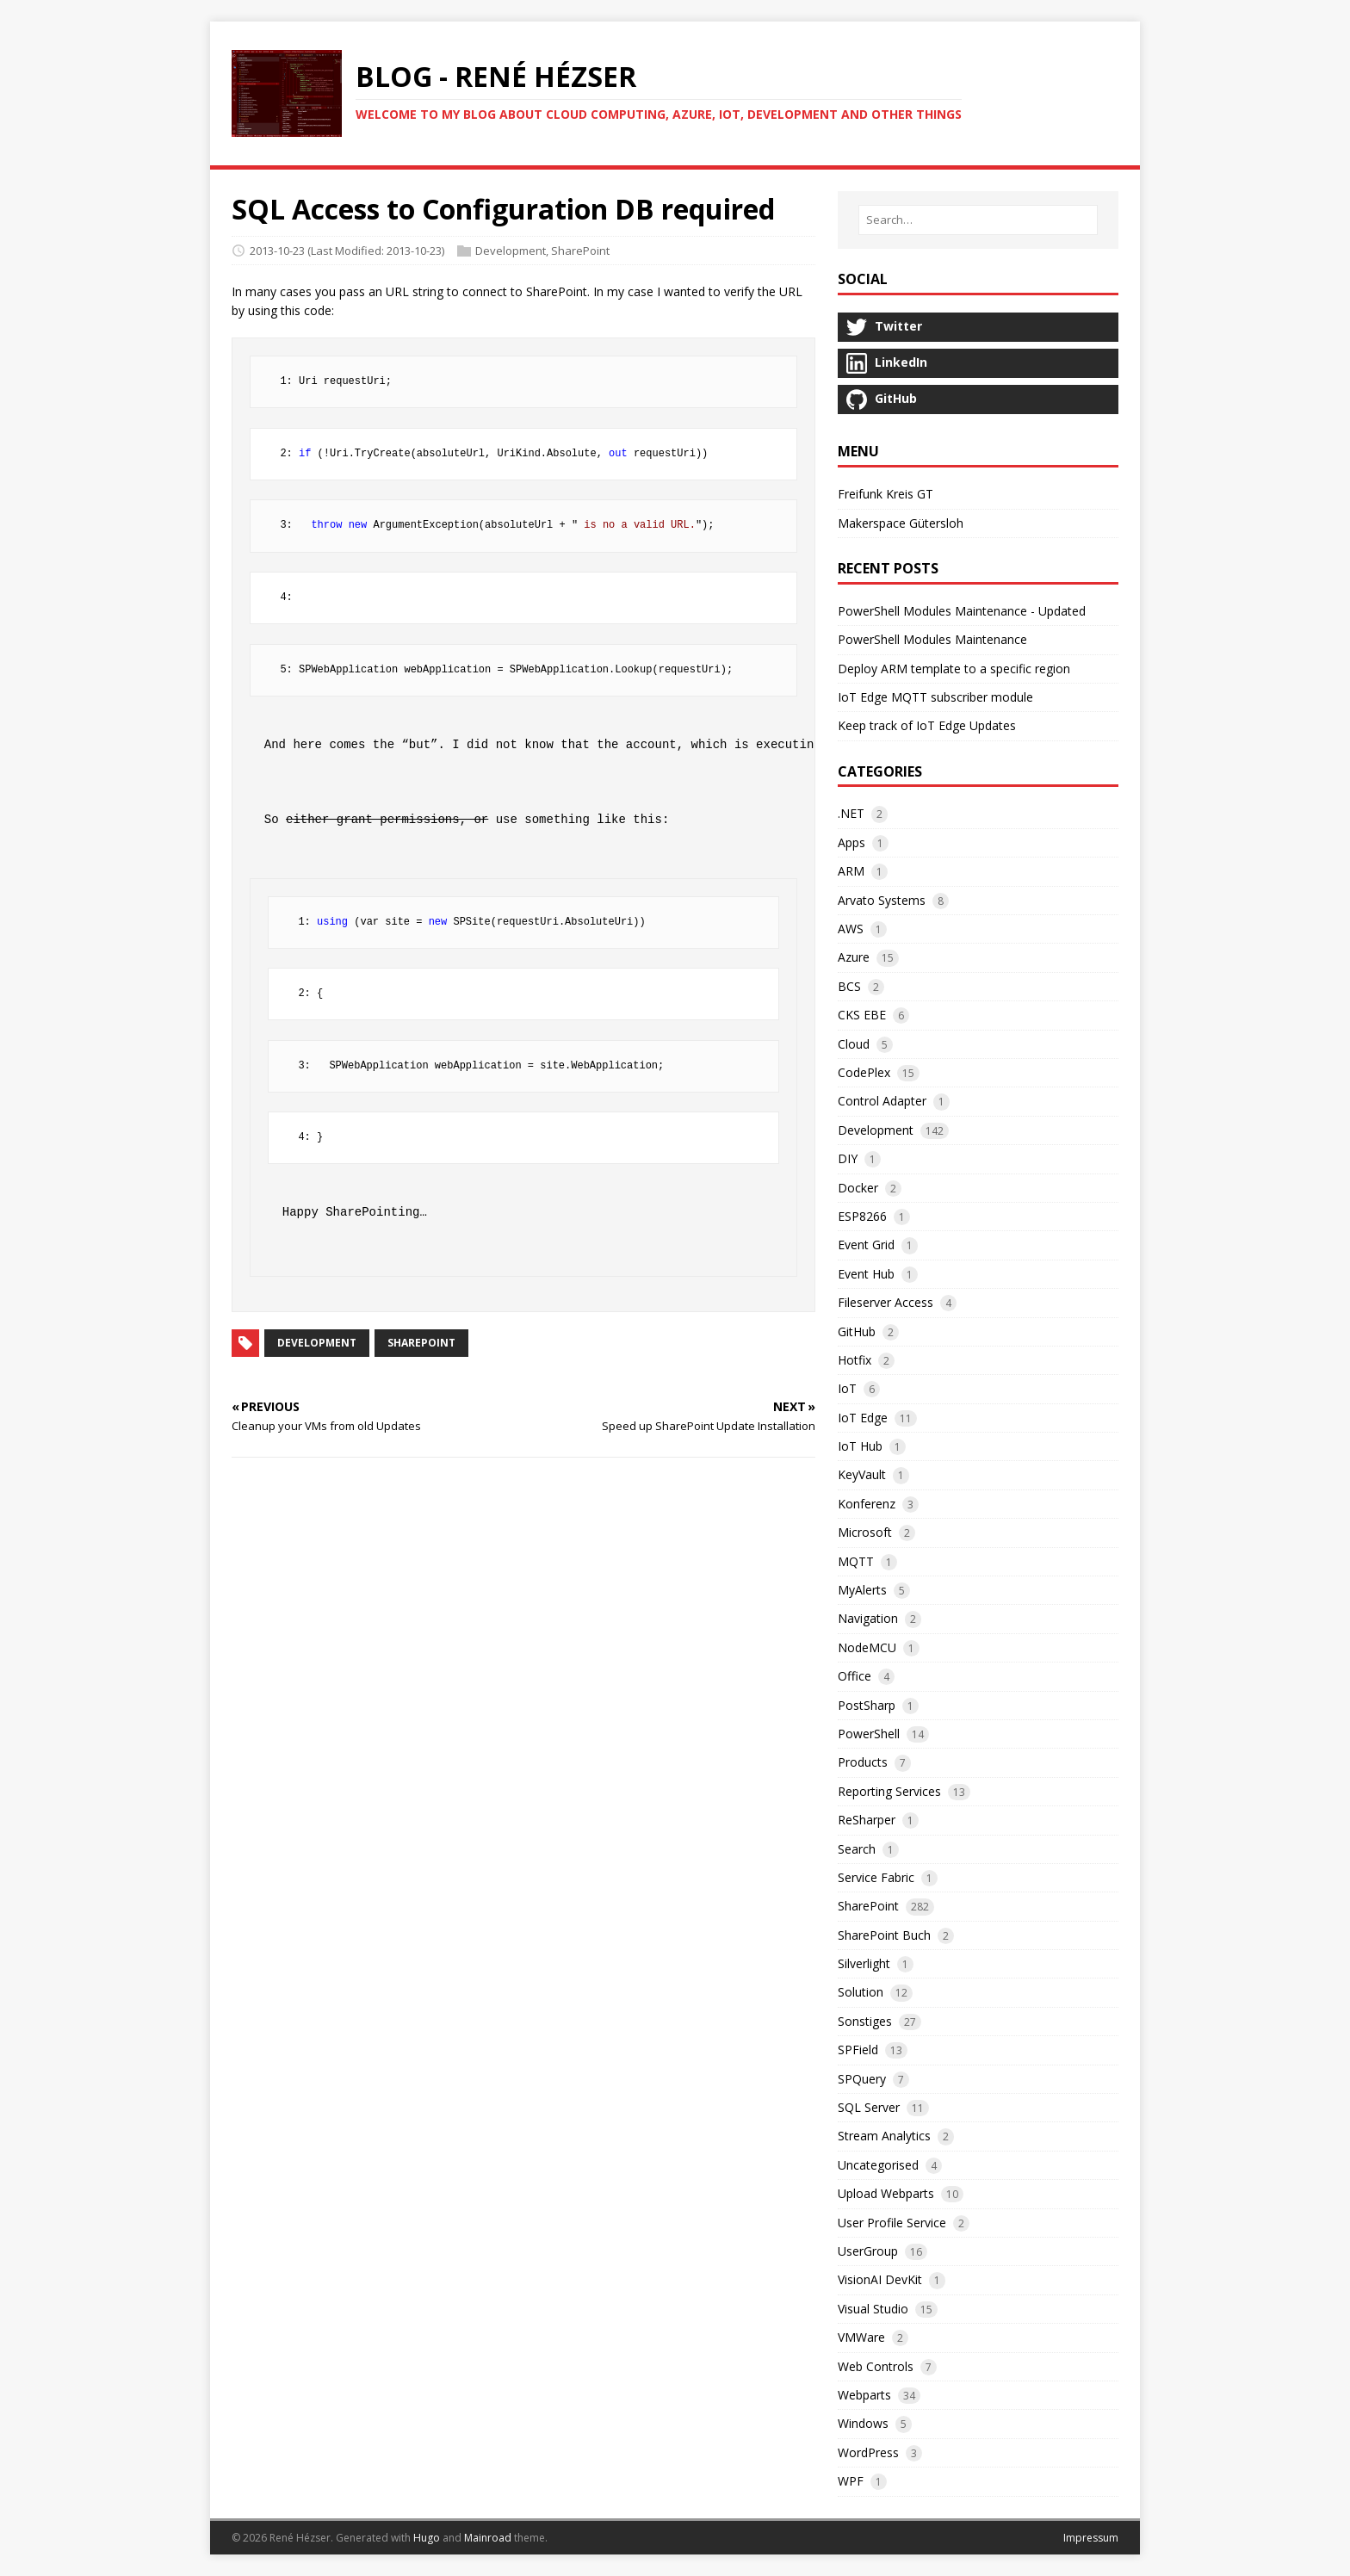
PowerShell (869, 1733)
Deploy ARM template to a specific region (954, 668)
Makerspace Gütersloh (900, 523)
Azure (854, 957)
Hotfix (854, 1360)
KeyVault (862, 1474)
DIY (848, 1158)
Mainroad (487, 2537)
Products (863, 1762)
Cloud (854, 1044)
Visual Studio (873, 2308)
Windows (863, 2423)
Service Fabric (876, 1877)
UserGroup (868, 2251)
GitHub (857, 1331)
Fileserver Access (885, 1302)
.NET (851, 813)
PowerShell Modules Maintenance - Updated (962, 611)
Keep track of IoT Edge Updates (927, 725)
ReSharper (866, 1819)
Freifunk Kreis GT (885, 494)
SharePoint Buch (884, 1935)
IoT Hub (860, 1446)
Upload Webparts (886, 2193)
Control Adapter (882, 1101)
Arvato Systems (882, 900)
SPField (858, 2049)
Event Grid (866, 1244)
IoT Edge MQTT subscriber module (935, 697)
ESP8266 (862, 1216)
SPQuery (862, 2079)
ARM (851, 871)
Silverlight (864, 1963)
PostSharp (866, 1705)
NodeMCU (867, 1647)
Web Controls (875, 2366)
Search (857, 1849)
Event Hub (866, 1274)
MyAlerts (862, 1590)
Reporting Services (889, 1791)
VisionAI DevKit (880, 2279)
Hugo (426, 2537)
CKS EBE (862, 1014)
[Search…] (978, 220)
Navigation (868, 1618)
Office (854, 1676)
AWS (851, 928)
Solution (860, 1992)
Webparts (864, 2395)
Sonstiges (865, 2021)
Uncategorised (878, 2165)
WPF (851, 2481)
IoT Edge (863, 1417)
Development (510, 250)
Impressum (1090, 2537)
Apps (851, 842)
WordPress (868, 2452)
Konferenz (866, 1503)
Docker (858, 1188)
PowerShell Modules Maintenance (932, 639)
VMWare (861, 2337)
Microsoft (865, 1532)
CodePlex (864, 1072)
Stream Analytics (884, 2135)
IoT (847, 1388)
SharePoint (580, 250)
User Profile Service (892, 2222)
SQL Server (869, 2107)
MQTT (856, 1561)
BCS (849, 986)
